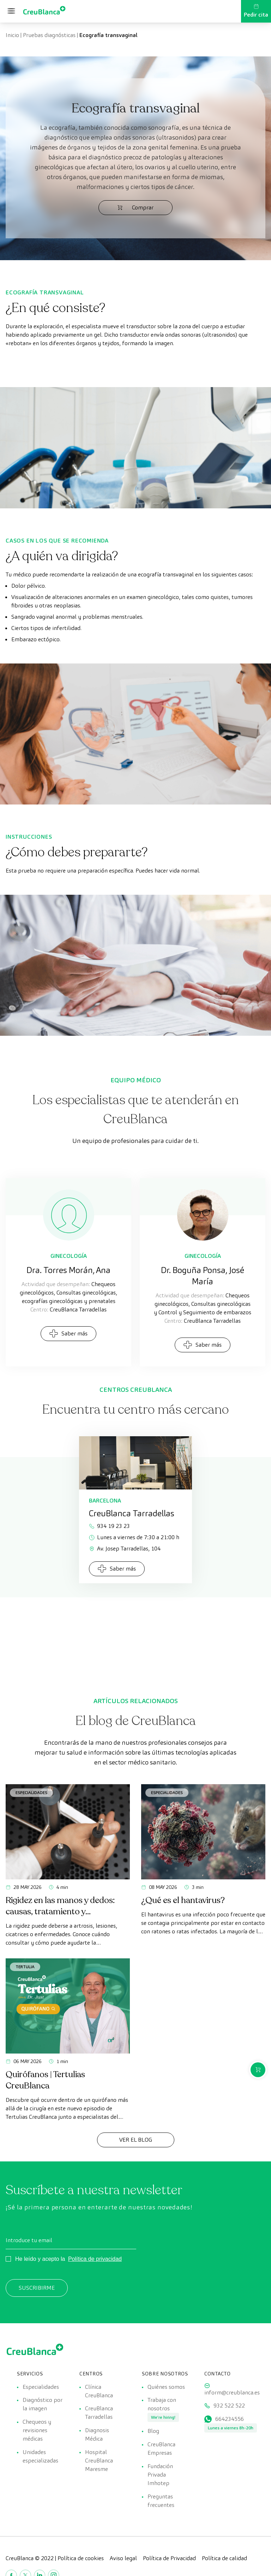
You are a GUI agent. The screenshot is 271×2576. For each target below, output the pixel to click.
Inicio (12, 35)
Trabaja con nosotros (161, 2405)
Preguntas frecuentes (160, 2505)
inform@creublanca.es (232, 2392)
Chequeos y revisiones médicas (37, 2432)
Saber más (68, 1333)
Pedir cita (256, 11)
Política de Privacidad (169, 2562)
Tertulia (25, 1966)
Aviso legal (123, 2562)
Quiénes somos (166, 2387)
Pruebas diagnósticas (49, 35)
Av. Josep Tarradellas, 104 (125, 1548)
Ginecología (68, 1256)
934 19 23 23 (109, 1526)
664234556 (229, 2420)
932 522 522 (229, 2406)
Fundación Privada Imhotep (160, 2478)
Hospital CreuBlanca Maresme (99, 2463)
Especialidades (31, 1792)
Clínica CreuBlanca (99, 2391)
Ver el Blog (135, 2139)
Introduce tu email (29, 2240)
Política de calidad (224, 2562)
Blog (153, 2432)
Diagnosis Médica (97, 2436)
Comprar (136, 207)
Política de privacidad (95, 2259)
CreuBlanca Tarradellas (99, 2414)
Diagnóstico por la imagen (42, 2405)
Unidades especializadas (40, 2459)
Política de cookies (81, 2562)
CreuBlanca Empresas (161, 2451)
